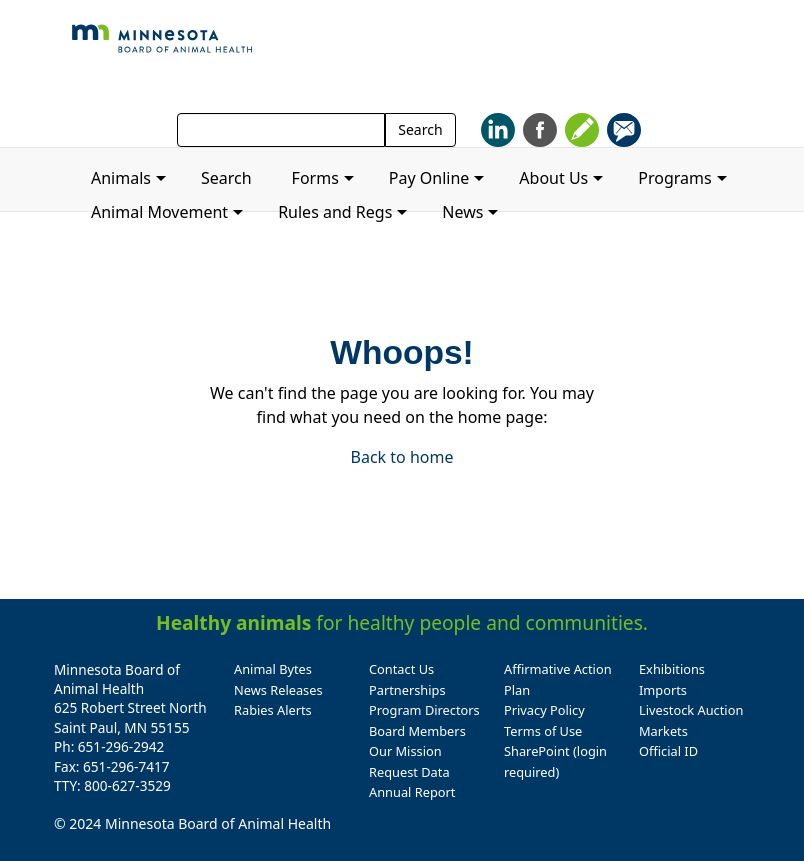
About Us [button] (553, 178)
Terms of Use (543, 731)
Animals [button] (121, 178)
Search (420, 129)
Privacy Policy (544, 710)
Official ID (668, 751)
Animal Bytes (273, 669)
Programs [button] (674, 178)
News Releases (278, 690)
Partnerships (407, 690)
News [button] (462, 212)
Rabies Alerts (273, 710)
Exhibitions (672, 669)
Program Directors (424, 710)
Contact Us (401, 669)
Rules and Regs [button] (335, 212)
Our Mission (405, 751)
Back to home (402, 457)
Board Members (417, 731)
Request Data (409, 772)
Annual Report (412, 792)
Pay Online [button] (429, 178)
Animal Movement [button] (159, 212)
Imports (663, 690)
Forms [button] (315, 178)
